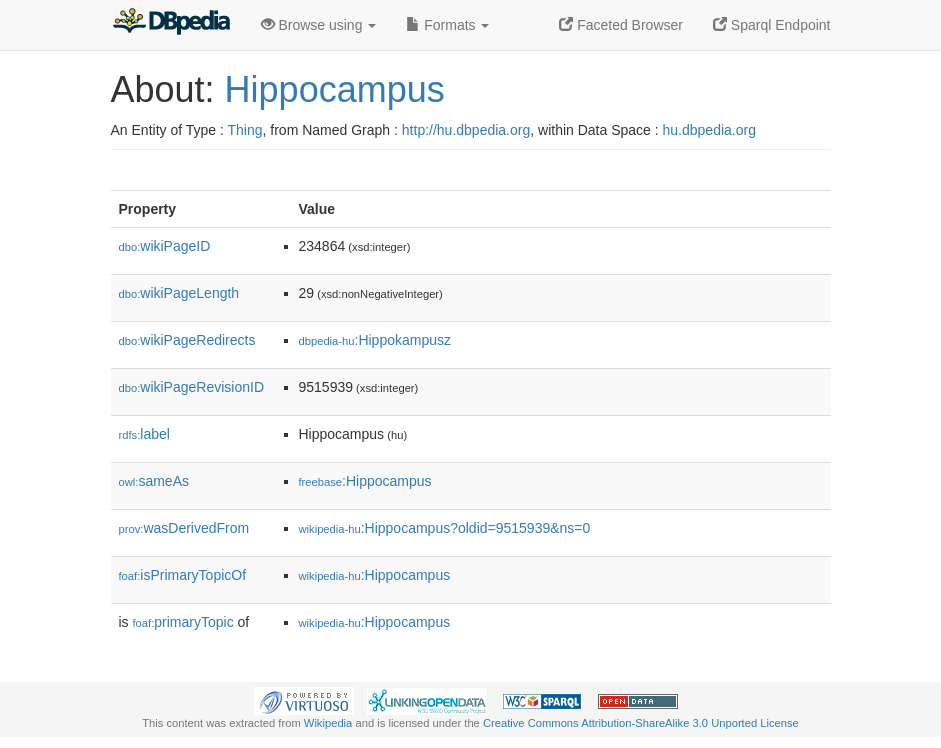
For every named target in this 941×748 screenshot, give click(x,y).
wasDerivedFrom (184, 528)
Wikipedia (328, 723)
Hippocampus (335, 89)
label (144, 434)
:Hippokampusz (375, 340)
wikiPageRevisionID (192, 387)
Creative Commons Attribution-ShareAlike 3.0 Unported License (641, 723)
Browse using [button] (319, 25)
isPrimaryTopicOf (183, 575)
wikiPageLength (179, 293)
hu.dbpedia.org (709, 130)
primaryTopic (183, 622)
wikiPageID (165, 246)
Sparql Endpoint (772, 25)
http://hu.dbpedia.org (466, 130)
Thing (245, 130)
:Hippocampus (365, 481)
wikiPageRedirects (187, 340)
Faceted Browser (621, 25)
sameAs (154, 481)
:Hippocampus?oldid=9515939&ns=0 (445, 528)
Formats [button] (447, 25)
